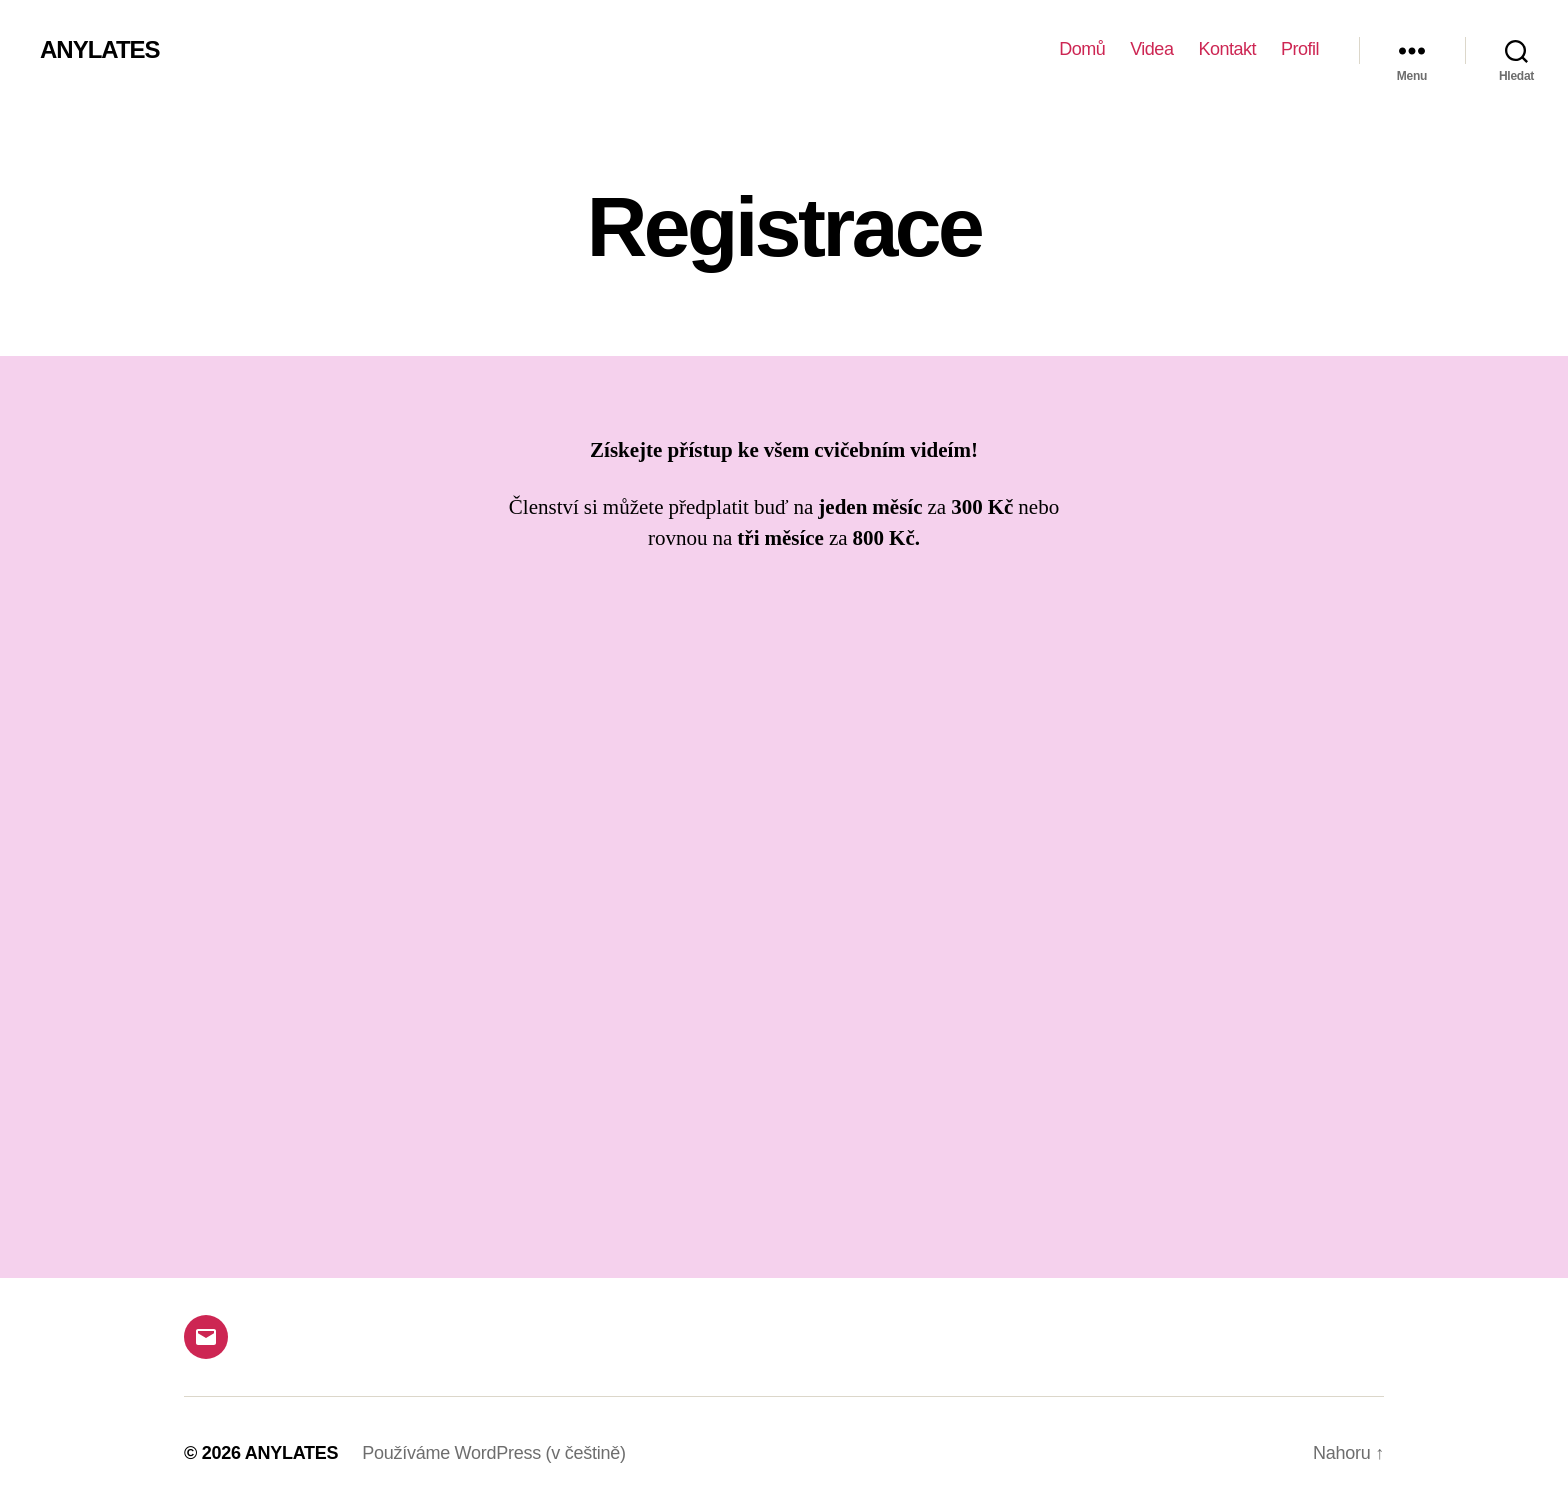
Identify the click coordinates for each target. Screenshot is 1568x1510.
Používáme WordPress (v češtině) (493, 1453)
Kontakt (1227, 49)
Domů (1082, 49)
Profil (1300, 49)
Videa (1151, 49)
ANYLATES (100, 50)
